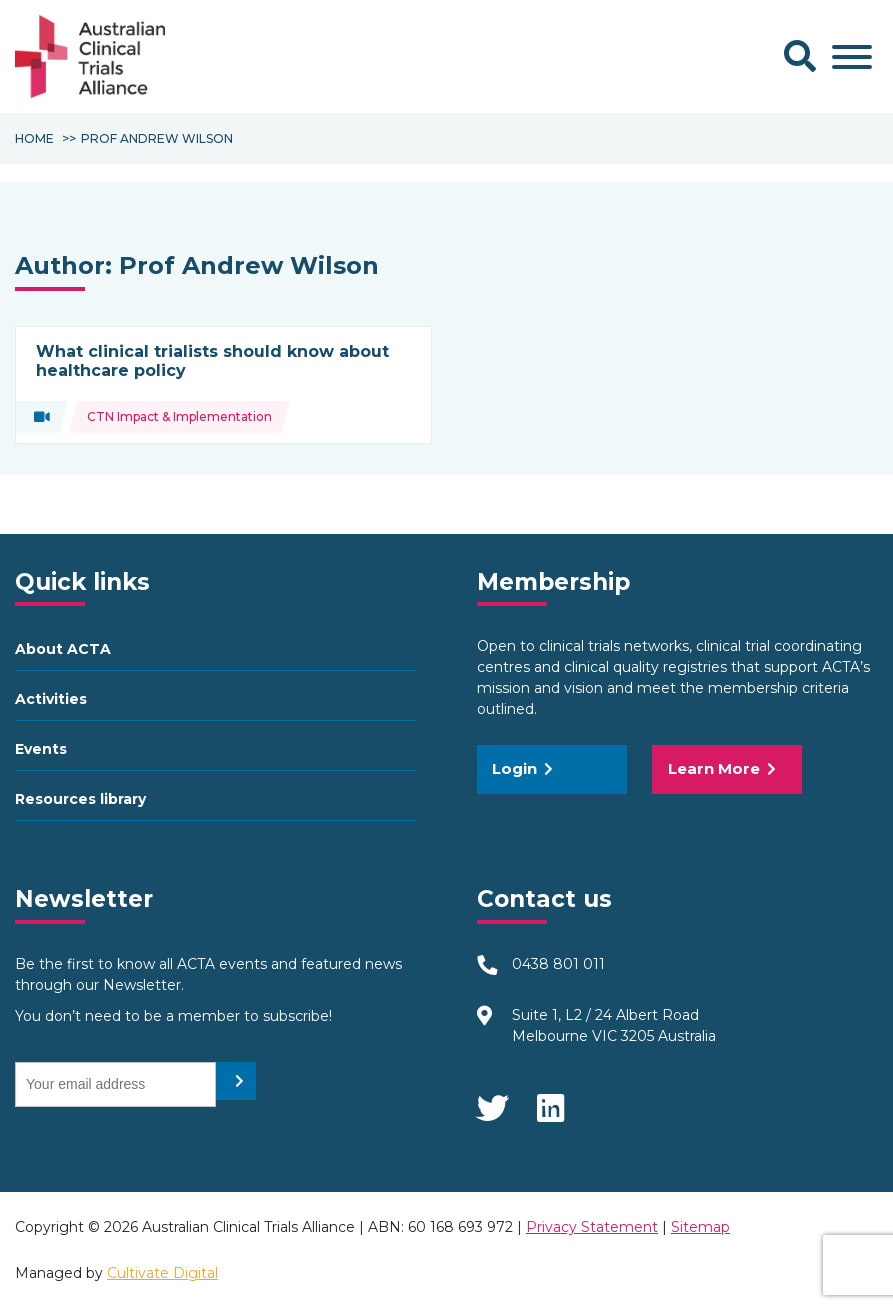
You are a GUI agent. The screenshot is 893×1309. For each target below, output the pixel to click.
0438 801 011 (558, 964)
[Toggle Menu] (852, 57)
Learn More (722, 768)
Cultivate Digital (162, 1273)
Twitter (492, 1102)
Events (41, 749)
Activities (51, 699)
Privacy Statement (592, 1227)
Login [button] (522, 768)
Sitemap (700, 1227)
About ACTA (63, 649)
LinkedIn (552, 1102)
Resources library (80, 799)
